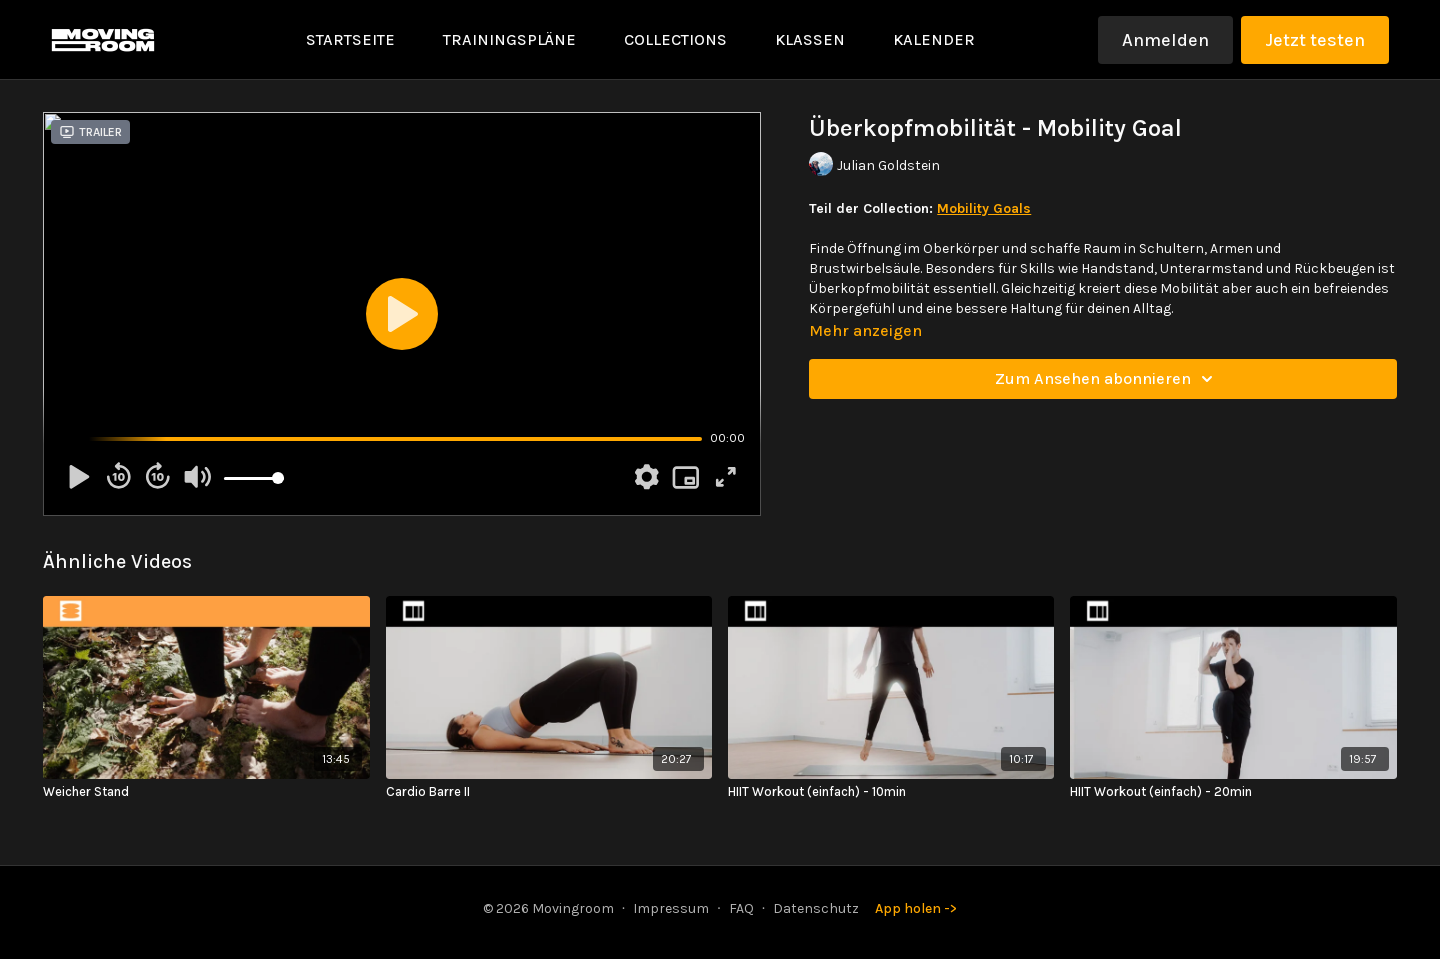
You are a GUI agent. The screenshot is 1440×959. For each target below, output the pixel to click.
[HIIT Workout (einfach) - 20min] (1233, 792)
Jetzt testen (1315, 40)
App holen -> (916, 908)
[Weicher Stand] (206, 792)
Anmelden (1165, 40)
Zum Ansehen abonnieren (1107, 379)
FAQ (741, 908)
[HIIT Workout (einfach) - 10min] (891, 792)
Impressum (671, 908)
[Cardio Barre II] (549, 792)
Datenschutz (816, 908)
